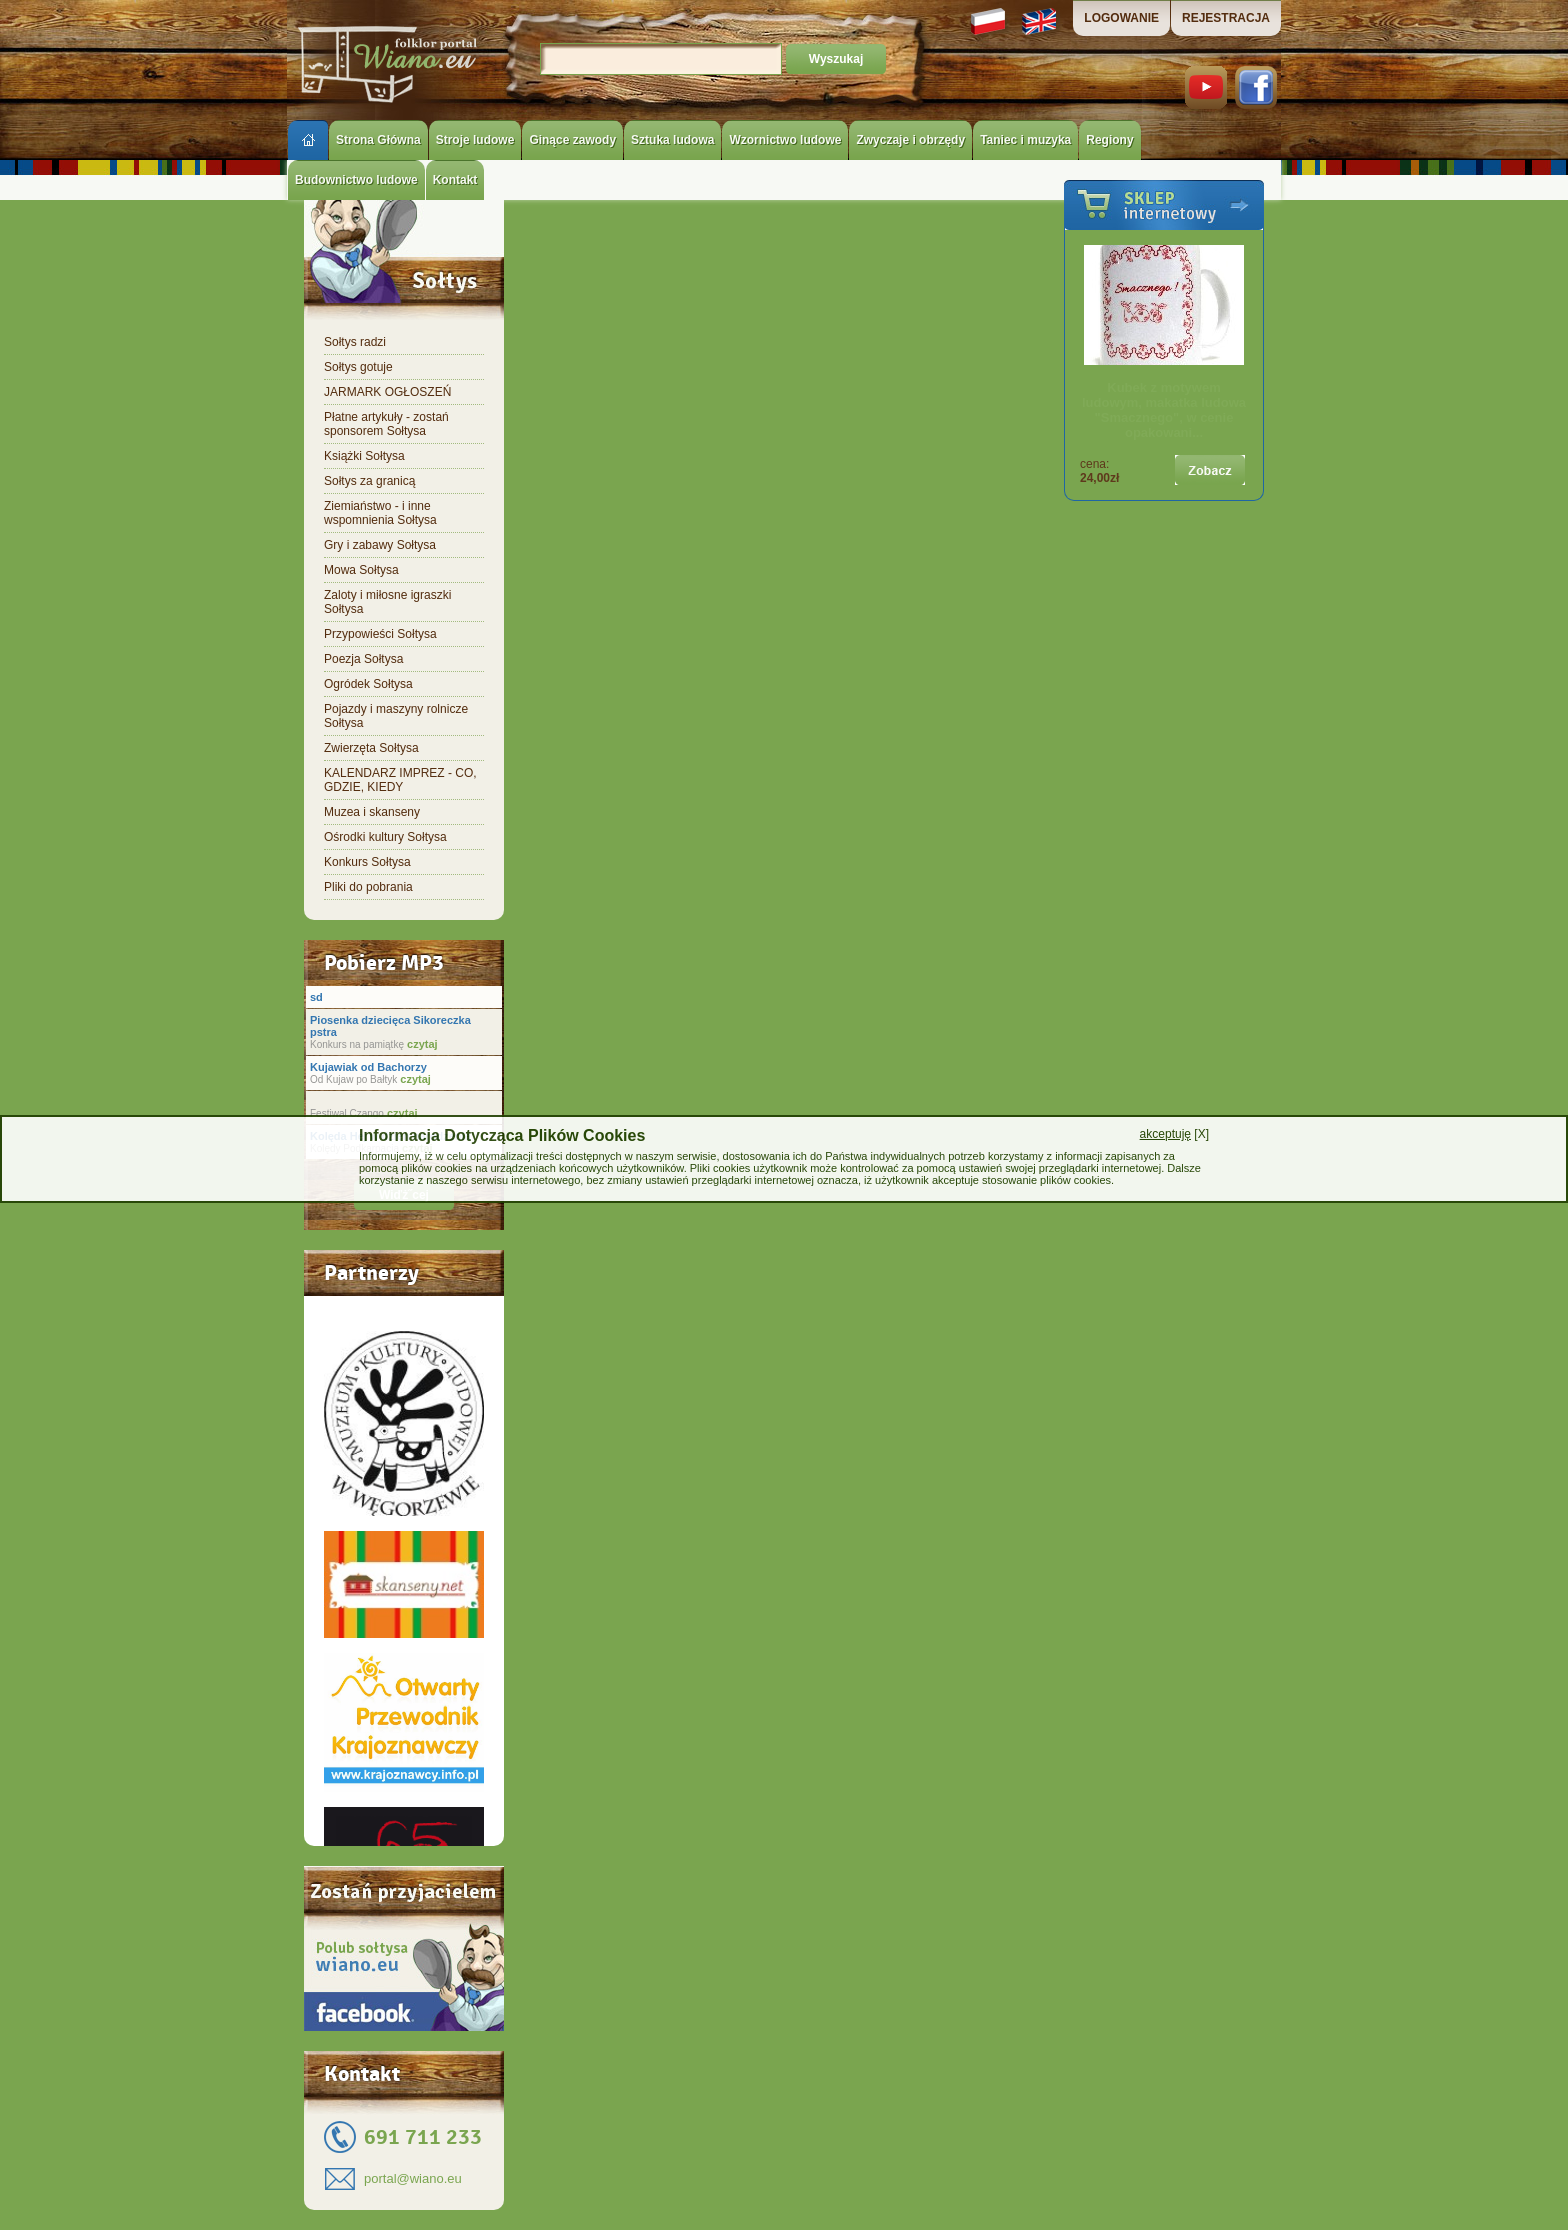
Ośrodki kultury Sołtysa (385, 837)
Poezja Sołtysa (363, 659)
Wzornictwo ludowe (785, 140)
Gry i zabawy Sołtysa (380, 545)
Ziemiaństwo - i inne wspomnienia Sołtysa (380, 513)
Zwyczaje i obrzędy (910, 140)
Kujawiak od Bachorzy (368, 1067)
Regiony (1109, 140)
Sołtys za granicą (369, 481)
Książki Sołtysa (364, 456)
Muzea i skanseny (372, 812)
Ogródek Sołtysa (368, 684)
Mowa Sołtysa (361, 570)
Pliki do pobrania (368, 887)
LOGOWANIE (1121, 18)
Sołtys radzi (355, 342)
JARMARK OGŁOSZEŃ (387, 392)
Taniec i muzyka (1025, 140)
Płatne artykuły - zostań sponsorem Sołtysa (386, 424)
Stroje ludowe (475, 140)
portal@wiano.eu (413, 2178)
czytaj (421, 1044)
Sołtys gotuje (358, 367)
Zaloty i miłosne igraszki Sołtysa (387, 602)
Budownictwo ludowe (356, 180)
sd (316, 997)
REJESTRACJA (1226, 18)
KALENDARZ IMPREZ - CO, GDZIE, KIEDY (400, 780)
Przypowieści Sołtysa (380, 634)
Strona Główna (378, 140)
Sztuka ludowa (672, 140)
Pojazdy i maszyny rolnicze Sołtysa (396, 716)
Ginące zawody (572, 140)
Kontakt (455, 180)
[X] (1174, 1134)
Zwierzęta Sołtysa (371, 748)
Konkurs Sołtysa (367, 862)
